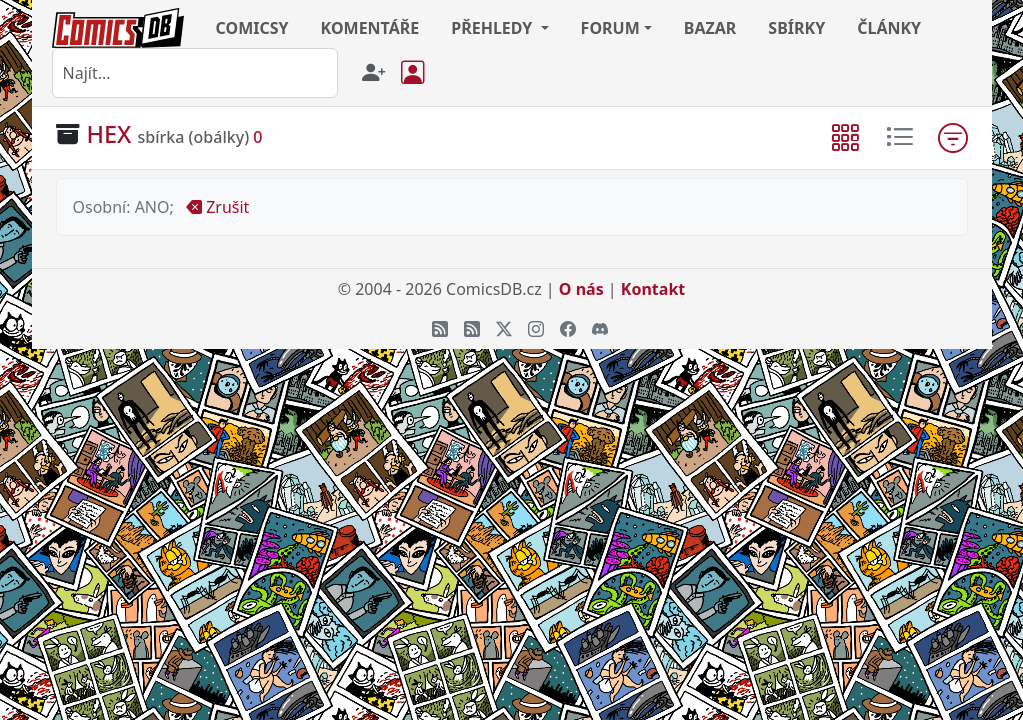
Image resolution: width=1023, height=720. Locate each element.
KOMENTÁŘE (370, 28)
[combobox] (195, 73)
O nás (581, 289)
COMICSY (252, 28)
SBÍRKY (796, 28)
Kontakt (653, 289)
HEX (109, 134)
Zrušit (217, 207)
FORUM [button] (610, 28)
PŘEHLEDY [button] (493, 28)
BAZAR (710, 28)
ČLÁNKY (889, 28)
